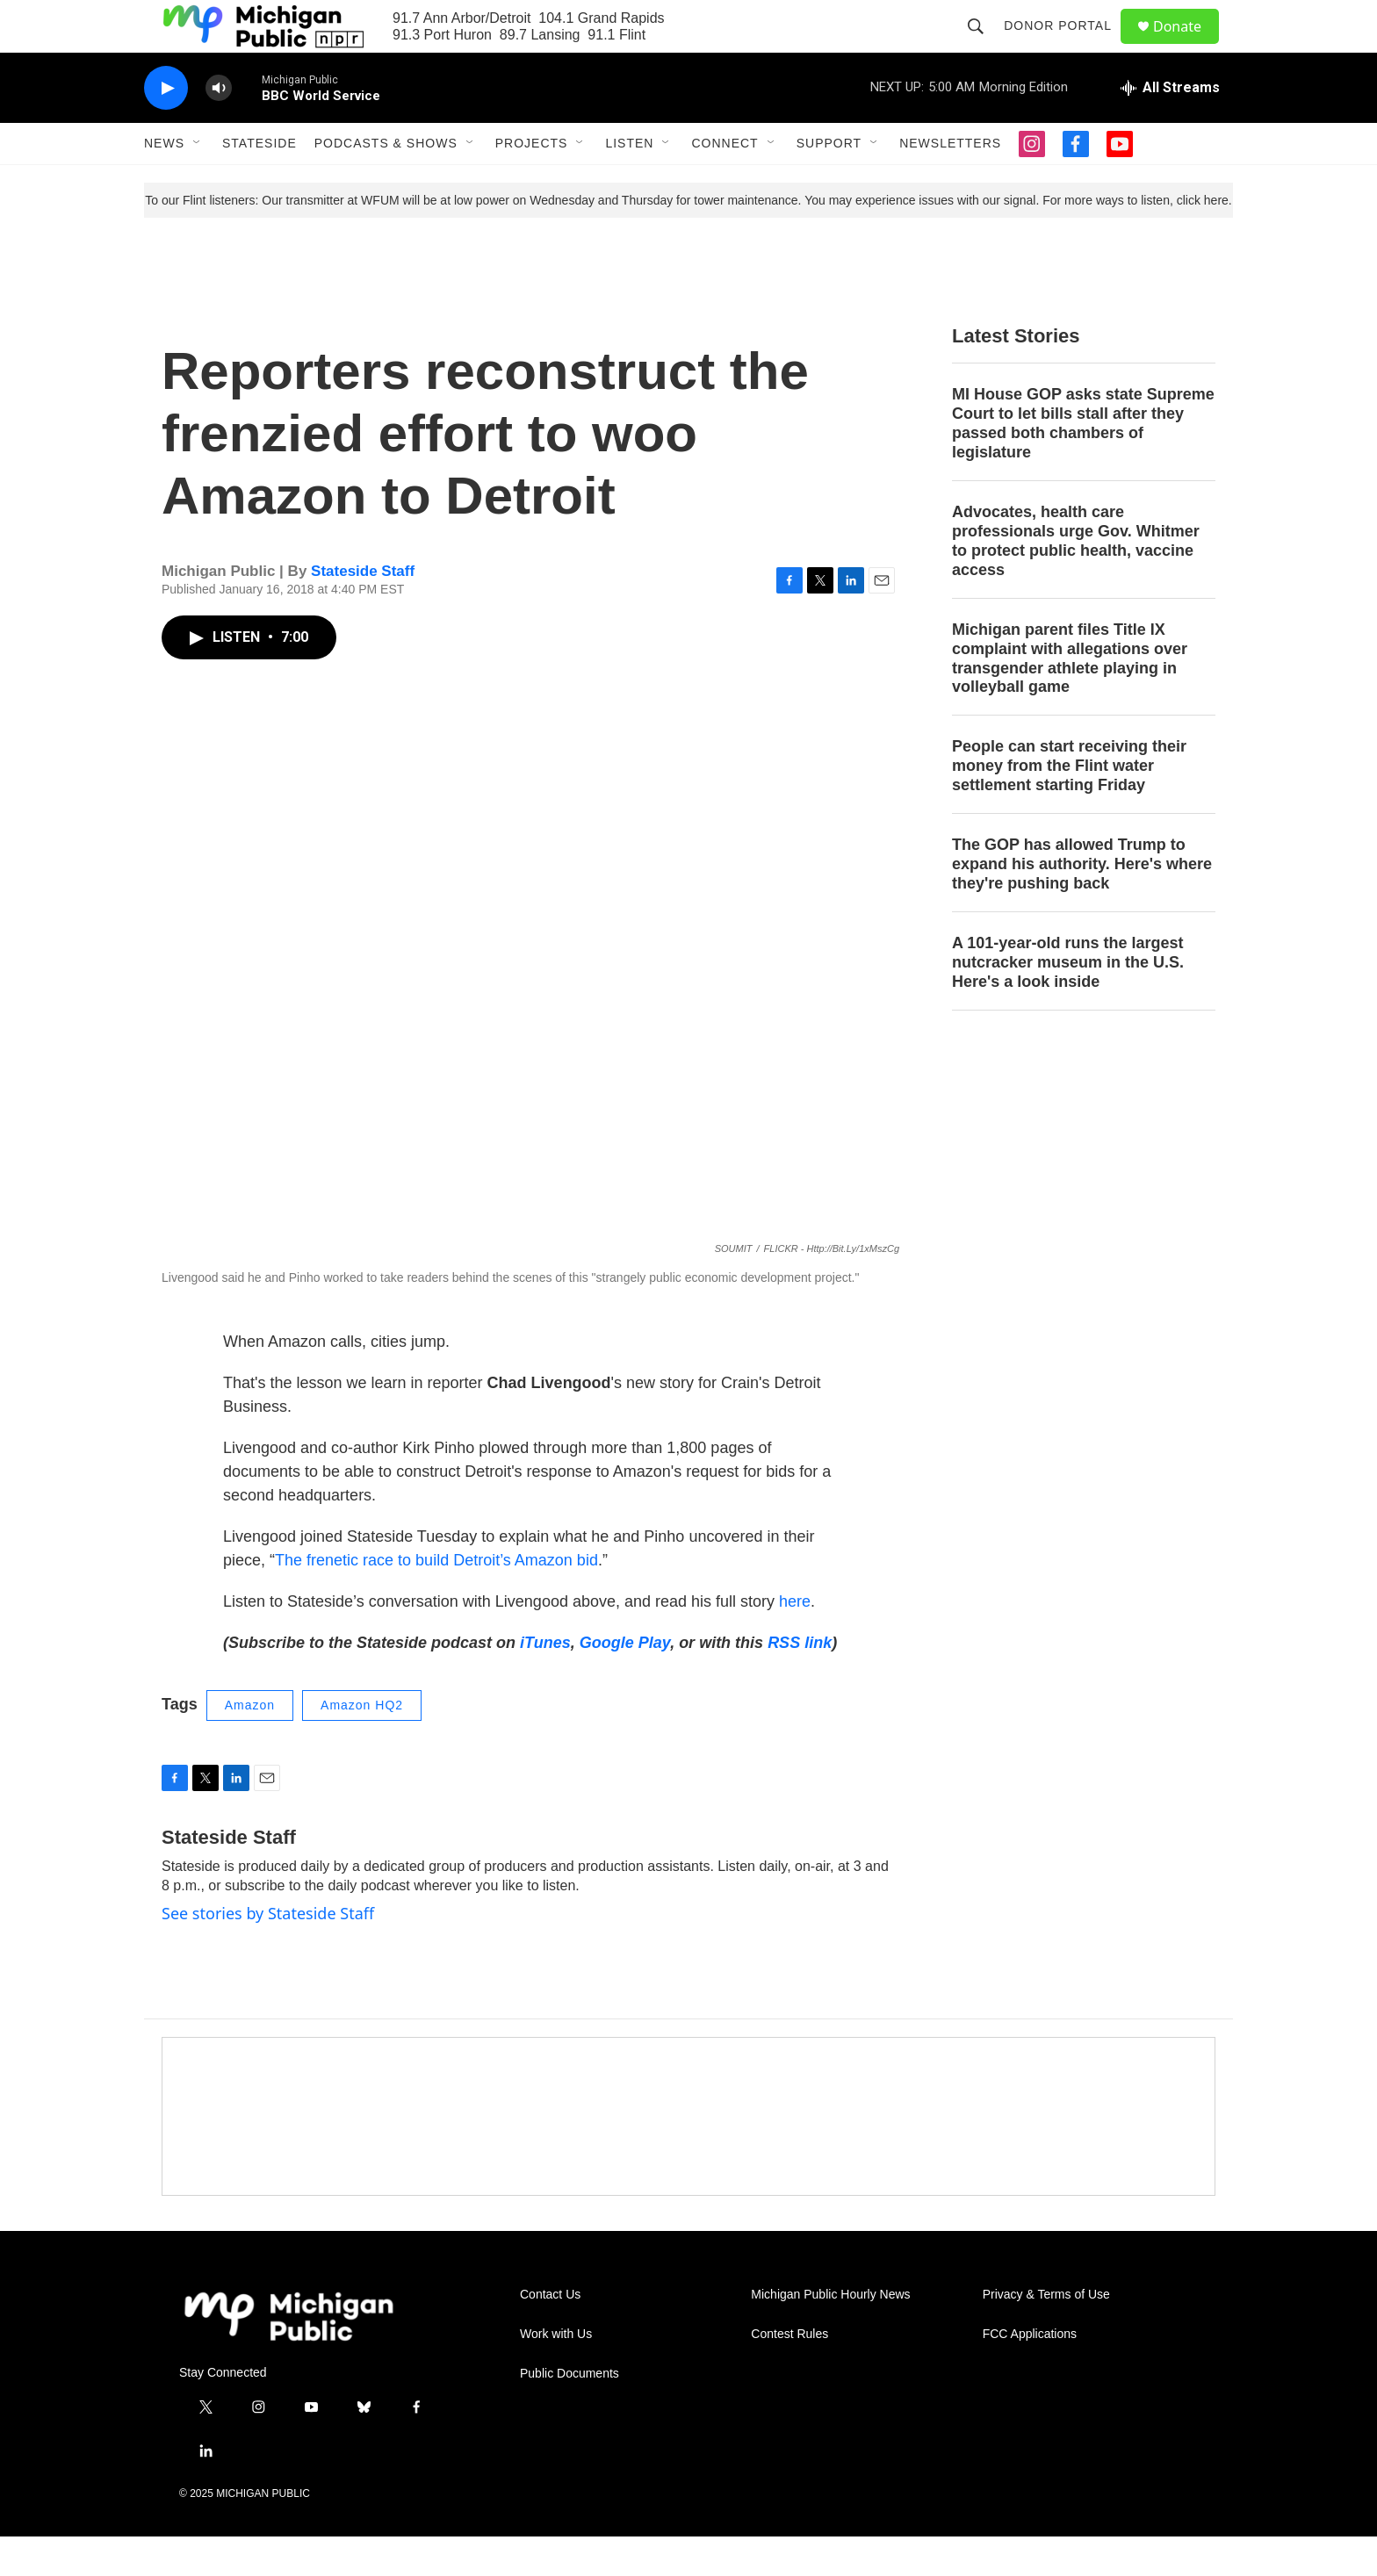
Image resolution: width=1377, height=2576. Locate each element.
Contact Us (550, 2334)
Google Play (625, 1682)
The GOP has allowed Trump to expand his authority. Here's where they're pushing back (1082, 903)
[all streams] (1170, 127)
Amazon (250, 1745)
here (795, 1641)
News (164, 183)
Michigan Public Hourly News (830, 2334)
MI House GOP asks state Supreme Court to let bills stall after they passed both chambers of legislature (1083, 462)
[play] (166, 128)
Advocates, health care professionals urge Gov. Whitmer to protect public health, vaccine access (1076, 580)
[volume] (219, 128)
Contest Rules (789, 2373)
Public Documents (569, 2413)
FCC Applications (1030, 2373)
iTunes (545, 1682)
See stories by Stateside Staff (268, 1952)
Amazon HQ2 (362, 1745)
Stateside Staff (363, 610)
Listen (629, 183)
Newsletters (950, 183)
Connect (724, 183)
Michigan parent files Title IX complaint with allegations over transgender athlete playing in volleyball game (1069, 698)
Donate (1188, 46)
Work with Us (556, 2373)
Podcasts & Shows (386, 183)
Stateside (259, 183)
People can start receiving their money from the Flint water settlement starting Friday (1069, 805)
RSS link (800, 1682)
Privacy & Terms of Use (1046, 2334)
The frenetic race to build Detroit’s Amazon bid (436, 1599)
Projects (531, 183)
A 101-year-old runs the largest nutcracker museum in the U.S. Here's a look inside (1068, 1002)
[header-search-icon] (983, 46)
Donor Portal (1066, 46)
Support (829, 183)
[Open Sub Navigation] (198, 183)
